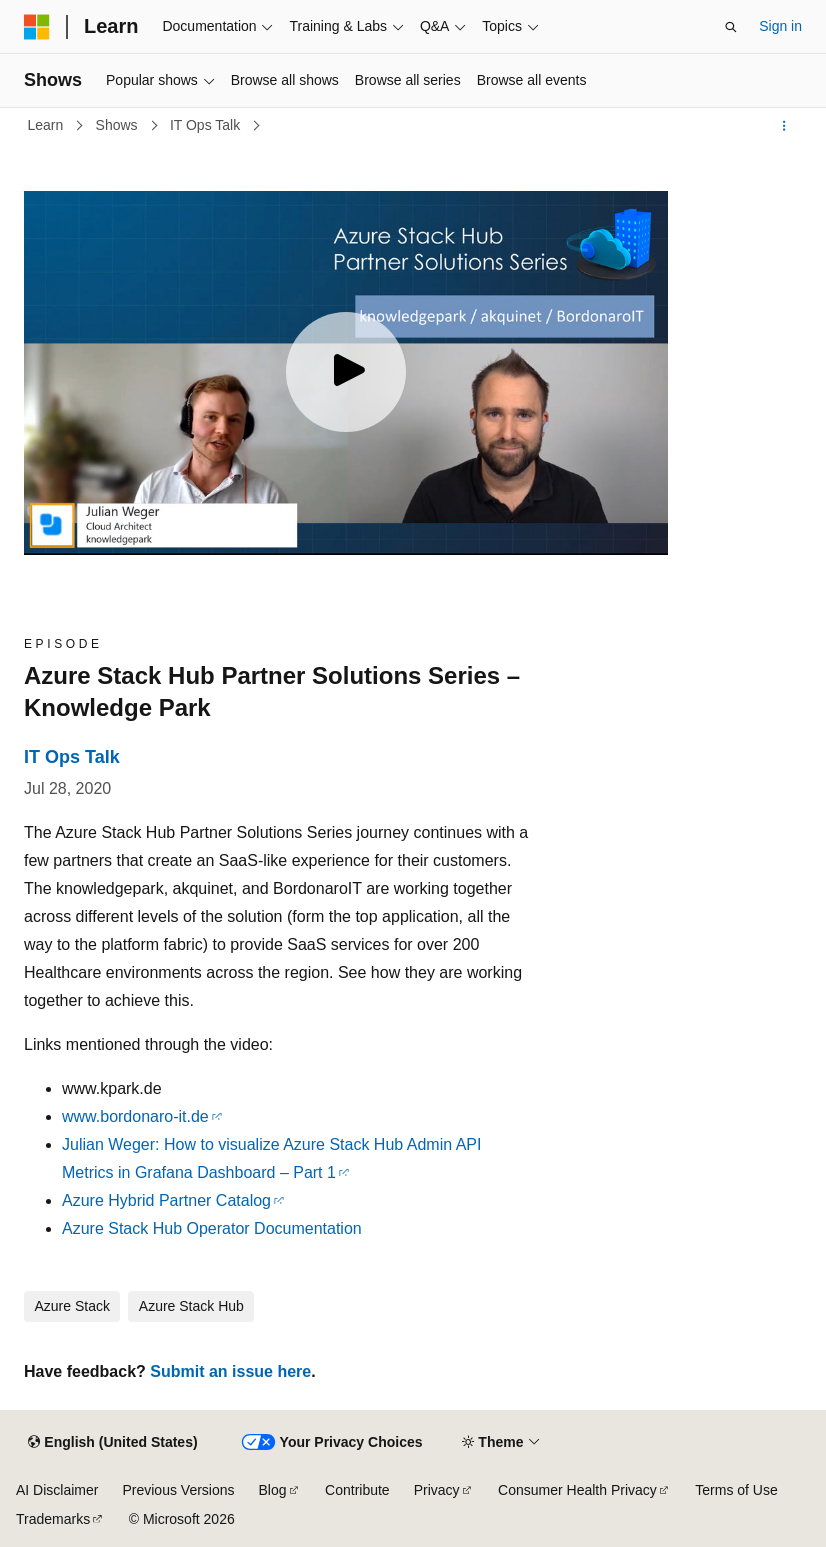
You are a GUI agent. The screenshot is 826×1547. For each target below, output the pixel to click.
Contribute (357, 1490)
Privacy (437, 1490)
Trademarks (53, 1519)
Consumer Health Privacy (577, 1490)
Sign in (780, 26)
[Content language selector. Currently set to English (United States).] (112, 1443)
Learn (48, 125)
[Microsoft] (37, 27)
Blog (273, 1490)
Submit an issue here (230, 1371)
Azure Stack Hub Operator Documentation (212, 1228)
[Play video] (346, 372)
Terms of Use (736, 1490)
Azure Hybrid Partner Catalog (166, 1200)
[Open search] (731, 27)
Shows (119, 125)
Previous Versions (178, 1490)
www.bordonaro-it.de (135, 1116)
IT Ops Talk (207, 125)
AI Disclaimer (57, 1490)
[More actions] (784, 126)
